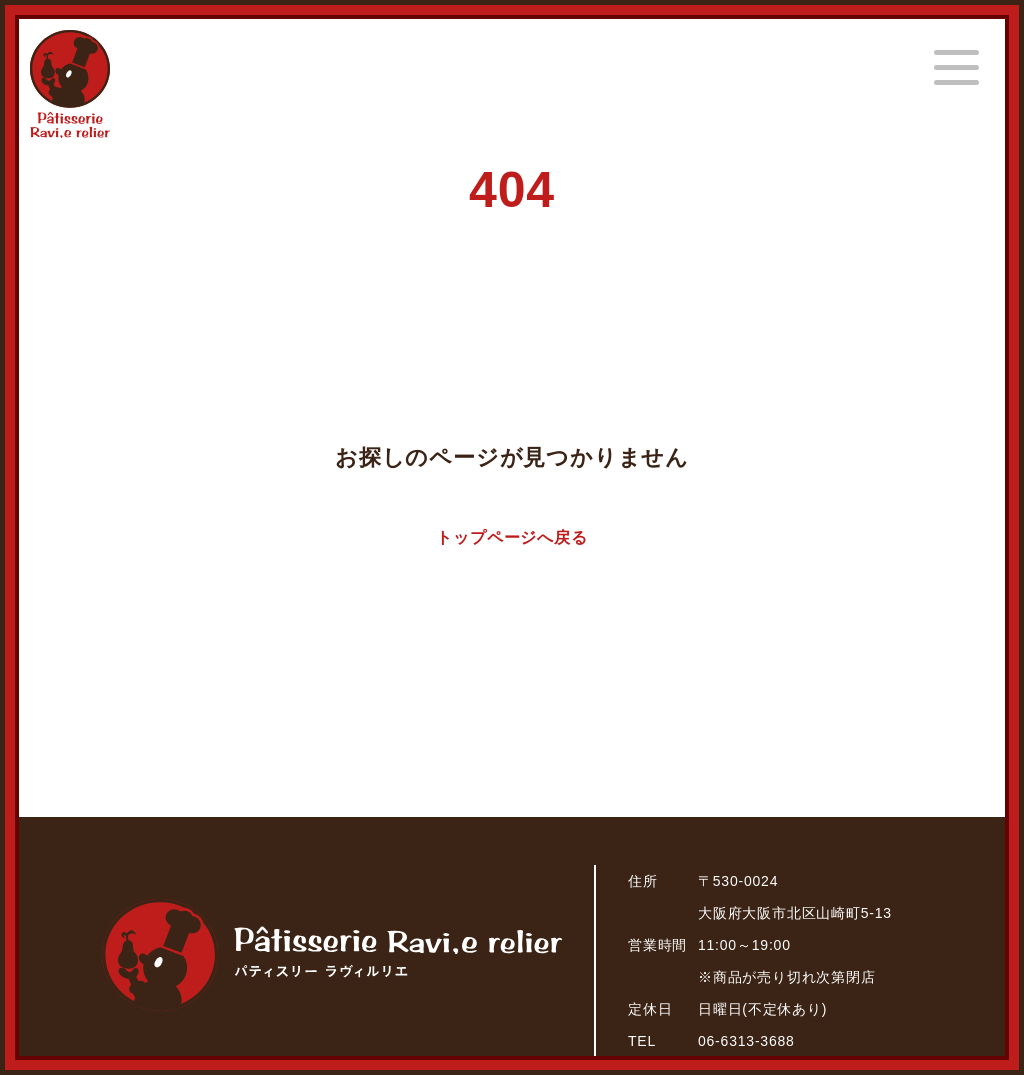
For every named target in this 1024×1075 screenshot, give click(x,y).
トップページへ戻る (511, 537)
